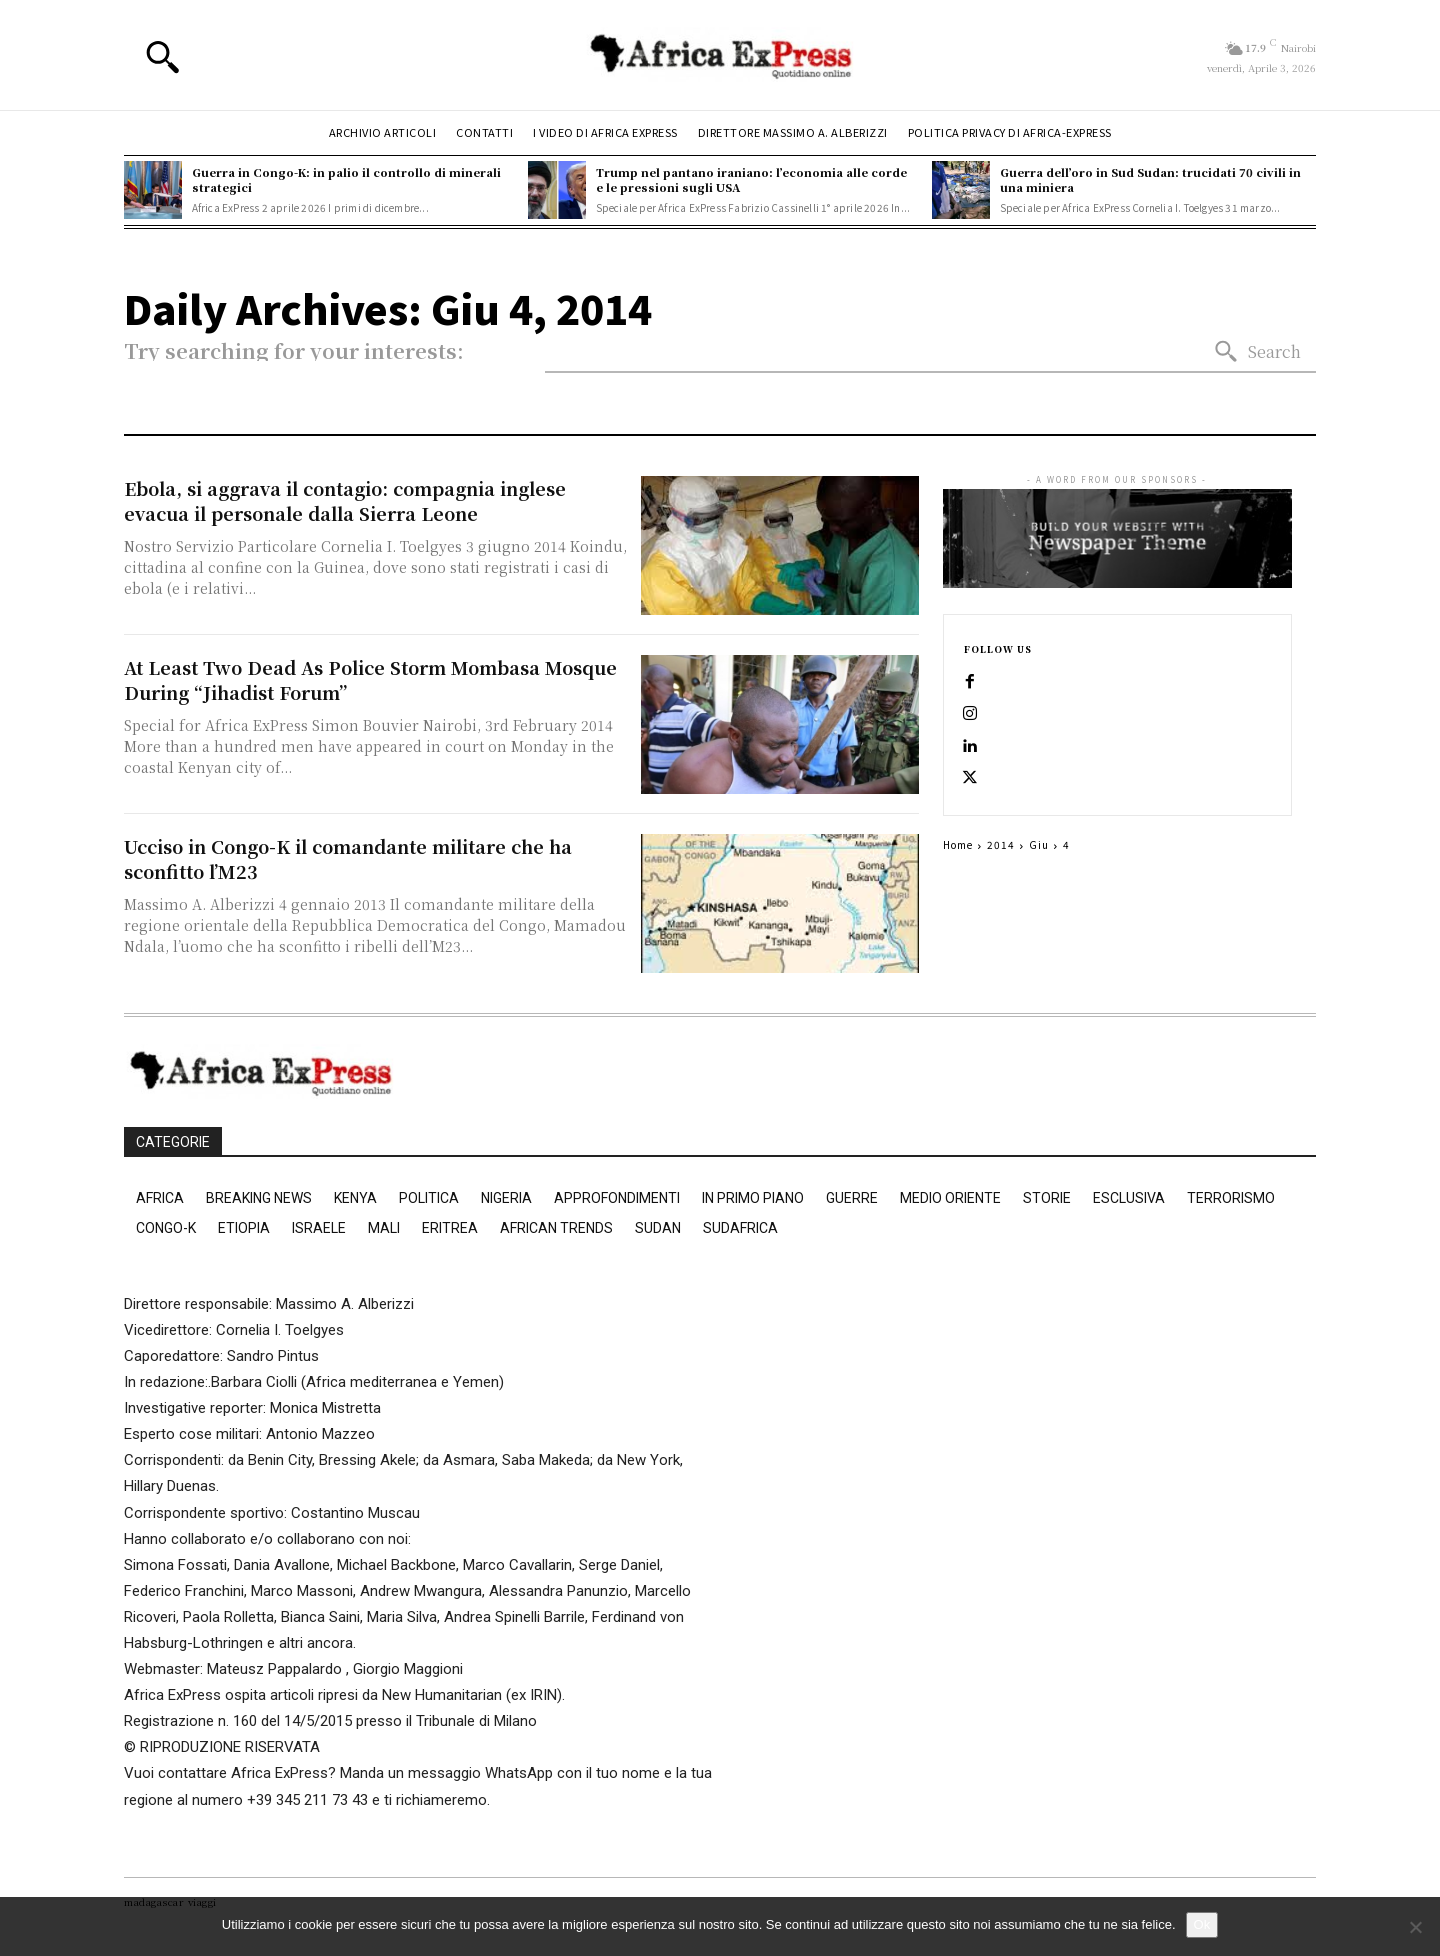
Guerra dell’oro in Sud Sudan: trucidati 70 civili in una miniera (1150, 179)
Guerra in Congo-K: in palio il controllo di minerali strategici (346, 179)
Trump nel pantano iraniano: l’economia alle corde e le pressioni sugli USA (751, 179)
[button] (162, 56)
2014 (1001, 844)
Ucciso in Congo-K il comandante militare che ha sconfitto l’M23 (348, 858)
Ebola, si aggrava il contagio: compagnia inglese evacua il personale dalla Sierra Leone (345, 500)
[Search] (1257, 352)
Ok (1202, 1924)
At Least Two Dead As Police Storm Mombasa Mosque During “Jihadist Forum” (370, 679)
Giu (1039, 844)
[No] (1415, 1927)
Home (958, 844)
